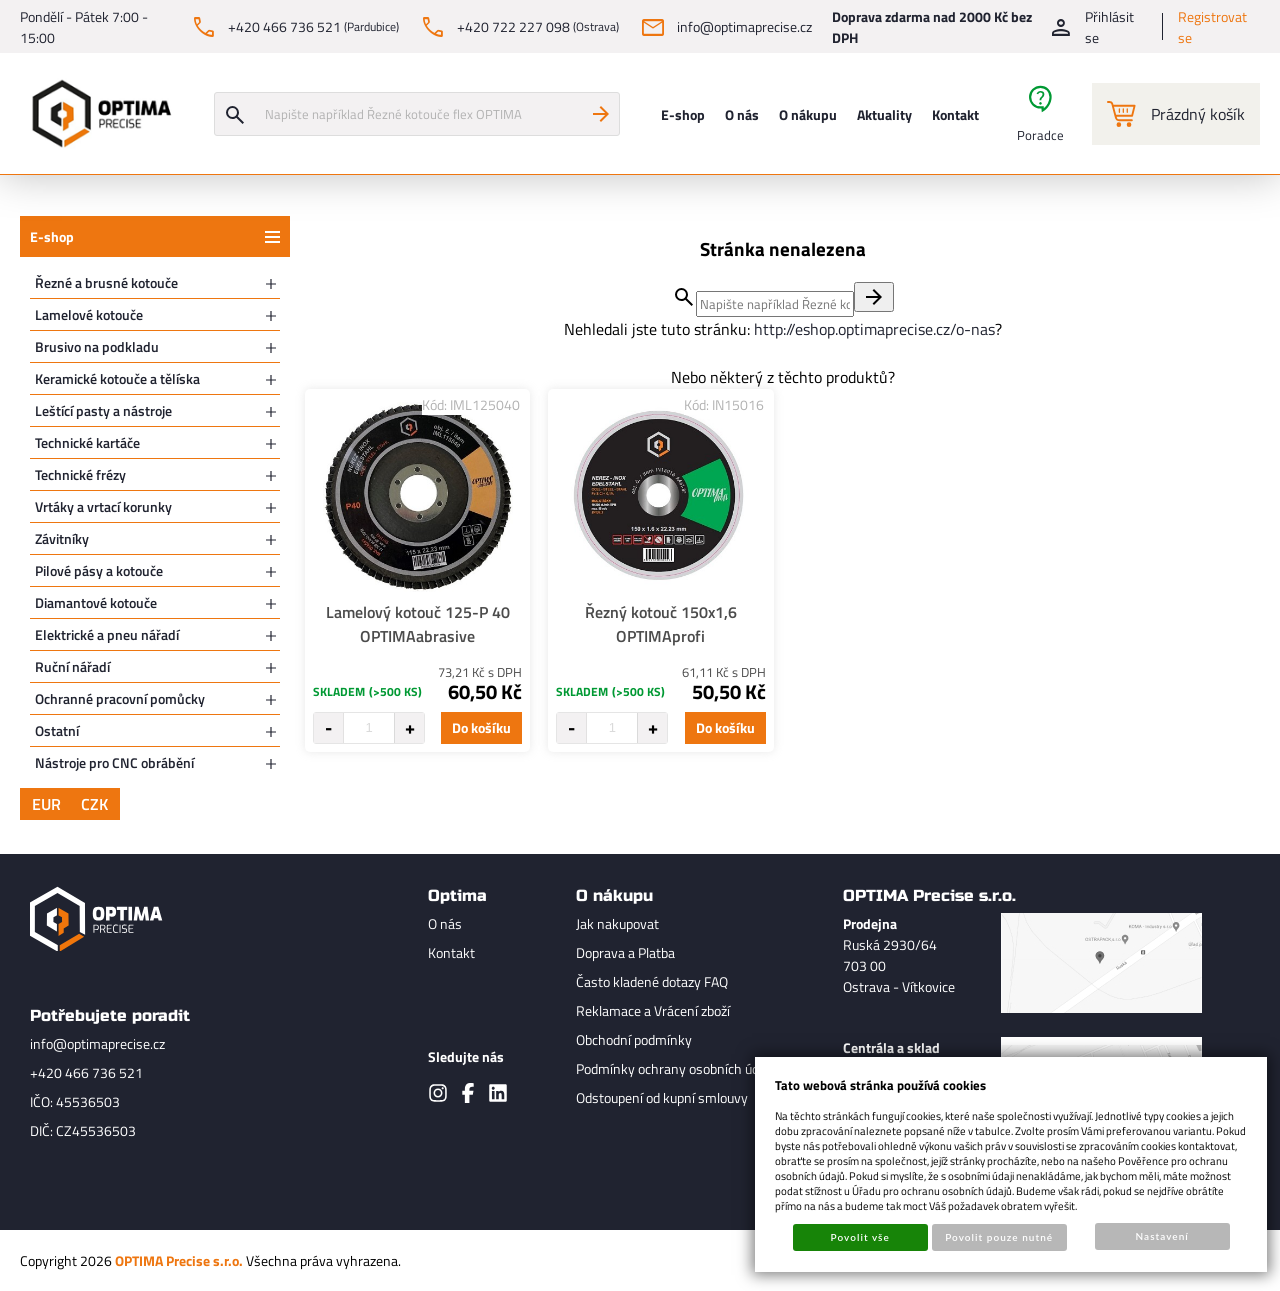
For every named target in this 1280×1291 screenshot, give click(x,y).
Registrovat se (1212, 27)
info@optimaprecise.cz (97, 1043)
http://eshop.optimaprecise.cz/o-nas (874, 329)
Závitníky (62, 538)
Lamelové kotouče (89, 314)
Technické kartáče (87, 442)
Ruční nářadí (72, 666)
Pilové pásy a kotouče (99, 570)
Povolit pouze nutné (999, 1237)
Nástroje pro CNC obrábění (114, 762)
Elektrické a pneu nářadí (107, 634)
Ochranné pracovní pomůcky (120, 698)
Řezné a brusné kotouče (106, 282)
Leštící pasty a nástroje (103, 410)
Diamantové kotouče (96, 602)
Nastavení (1162, 1236)
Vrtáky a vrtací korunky (103, 506)
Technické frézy (80, 474)
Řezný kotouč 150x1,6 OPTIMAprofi (661, 624)
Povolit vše (860, 1237)
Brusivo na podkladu (97, 346)
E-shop (52, 236)
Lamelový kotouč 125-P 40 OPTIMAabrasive (418, 624)
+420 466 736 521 (86, 1072)
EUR (46, 804)
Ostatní (57, 730)
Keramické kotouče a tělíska (117, 378)
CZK (94, 804)
